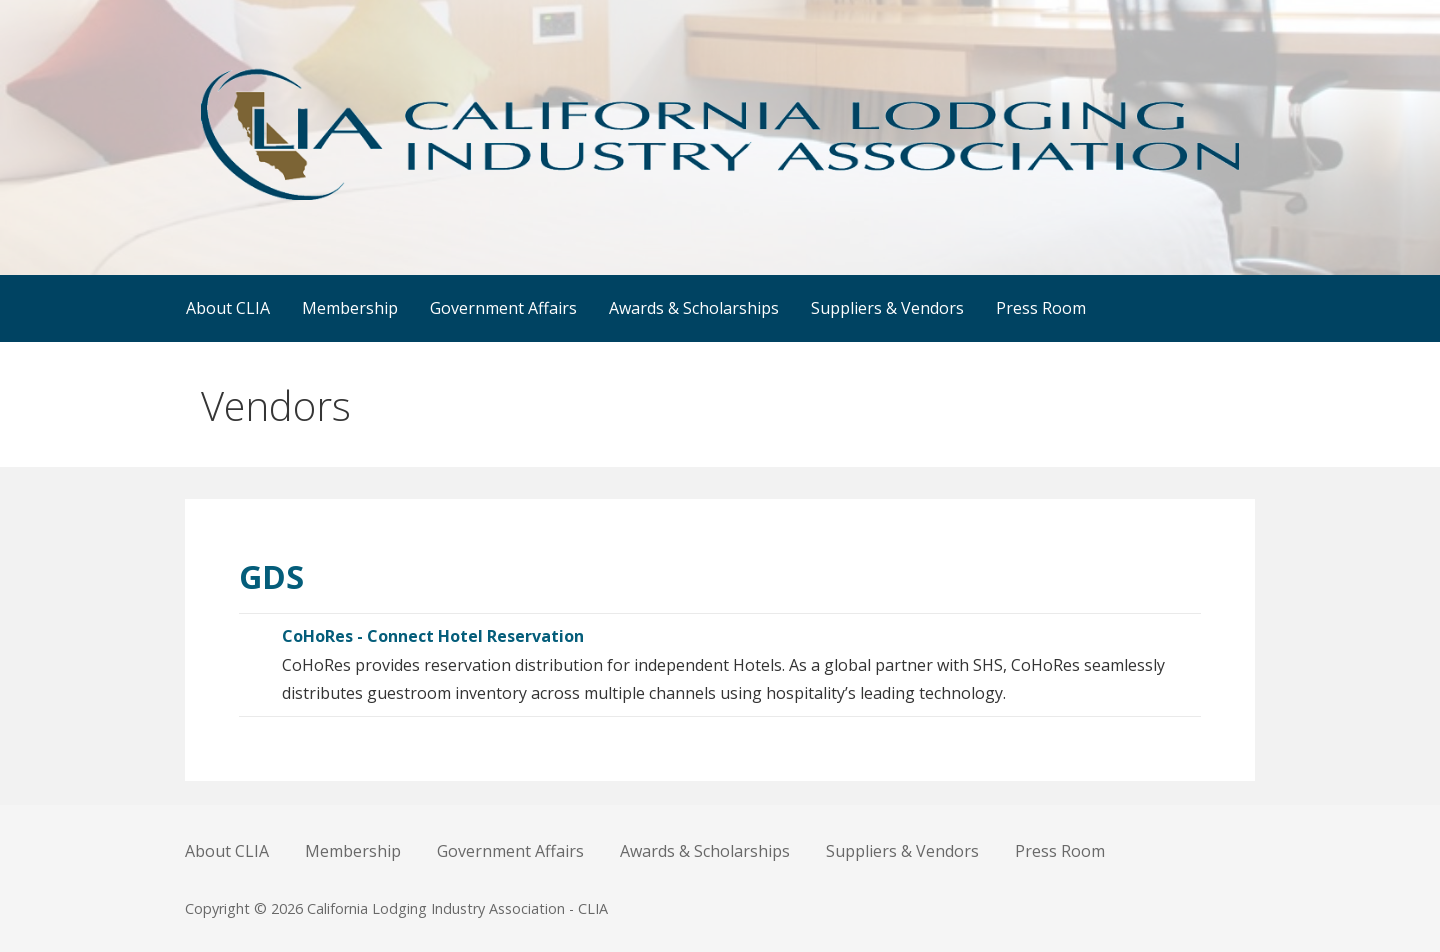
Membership (350, 308)
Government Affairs (503, 308)
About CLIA (228, 308)
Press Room (1041, 308)
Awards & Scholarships (694, 308)
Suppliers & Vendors (887, 308)
